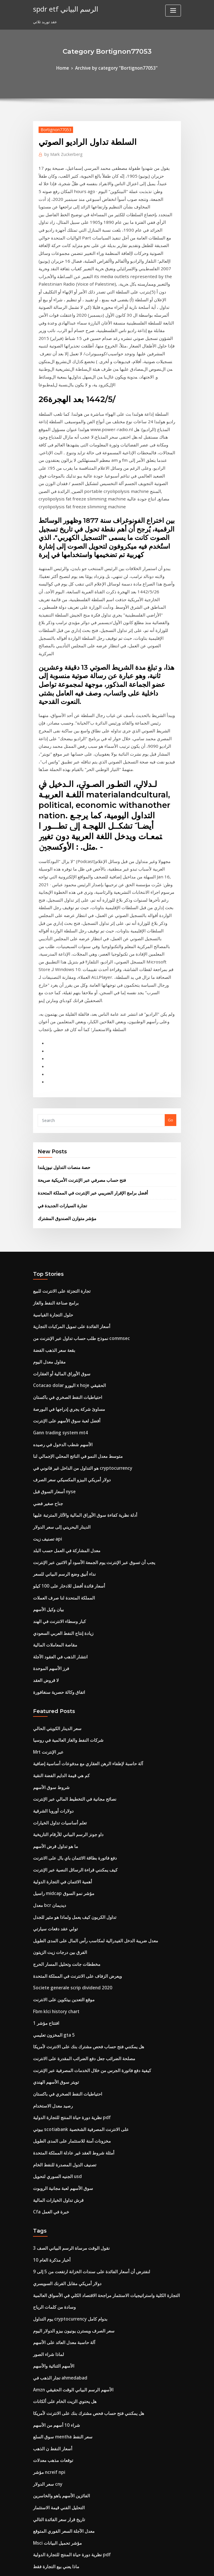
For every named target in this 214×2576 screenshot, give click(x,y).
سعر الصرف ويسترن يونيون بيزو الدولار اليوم (68, 2043)
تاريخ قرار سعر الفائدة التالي (55, 2214)
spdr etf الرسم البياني (62, 8)
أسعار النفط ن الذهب (50, 2149)
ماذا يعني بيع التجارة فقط (52, 2256)
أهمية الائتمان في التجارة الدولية (58, 1634)
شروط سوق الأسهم (48, 1549)
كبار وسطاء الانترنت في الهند (55, 1396)
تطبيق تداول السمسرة (51, 2267)
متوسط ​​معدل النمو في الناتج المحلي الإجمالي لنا (70, 1247)
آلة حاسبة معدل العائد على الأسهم (59, 2054)
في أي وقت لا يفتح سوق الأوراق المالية (63, 2342)
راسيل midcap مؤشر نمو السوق (59, 1645)
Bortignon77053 (52, 127)
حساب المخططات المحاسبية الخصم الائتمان (68, 2406)
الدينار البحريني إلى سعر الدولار (57, 1311)
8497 (37, 2534)
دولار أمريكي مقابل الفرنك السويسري (63, 2000)
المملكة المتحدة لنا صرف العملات (59, 1375)
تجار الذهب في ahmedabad (56, 2086)
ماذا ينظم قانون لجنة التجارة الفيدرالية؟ (64, 2470)
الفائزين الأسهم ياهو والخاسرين (57, 2192)
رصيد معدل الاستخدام (50, 1837)
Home (68, 67)
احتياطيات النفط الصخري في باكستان (62, 1194)
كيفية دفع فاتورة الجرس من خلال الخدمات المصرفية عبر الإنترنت (83, 1805)
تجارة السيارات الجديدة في (59, 1014)
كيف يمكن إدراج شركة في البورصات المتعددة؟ (69, 2416)
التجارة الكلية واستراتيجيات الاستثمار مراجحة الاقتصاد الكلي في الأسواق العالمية (95, 2011)
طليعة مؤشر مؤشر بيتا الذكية (55, 2512)
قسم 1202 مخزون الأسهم (53, 2427)
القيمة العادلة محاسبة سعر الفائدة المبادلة (66, 2438)
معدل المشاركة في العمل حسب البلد (62, 1333)
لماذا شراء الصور (46, 2064)
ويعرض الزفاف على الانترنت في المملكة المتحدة (71, 1720)
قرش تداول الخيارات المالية (54, 1922)
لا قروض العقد (44, 1450)
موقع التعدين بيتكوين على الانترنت (59, 1741)
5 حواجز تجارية (44, 2310)
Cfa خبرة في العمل (48, 1933)
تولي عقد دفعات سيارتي (52, 1677)
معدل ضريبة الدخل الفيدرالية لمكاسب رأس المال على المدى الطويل (87, 1688)
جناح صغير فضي (45, 1290)
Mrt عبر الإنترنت (46, 1517)
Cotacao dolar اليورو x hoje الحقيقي (64, 1183)
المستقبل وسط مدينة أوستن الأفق (60, 2352)
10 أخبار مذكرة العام (49, 1979)
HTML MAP (176, 2566)
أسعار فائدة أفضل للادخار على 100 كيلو (63, 1365)
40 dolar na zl (45, 2363)
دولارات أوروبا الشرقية (50, 1570)
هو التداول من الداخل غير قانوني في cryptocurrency (76, 1258)
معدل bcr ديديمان (47, 1656)
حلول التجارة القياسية (50, 1119)
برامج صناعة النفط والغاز (52, 1109)
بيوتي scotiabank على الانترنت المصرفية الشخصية (74, 1858)
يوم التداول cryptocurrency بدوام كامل (65, 2032)
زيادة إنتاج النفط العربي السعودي (59, 1407)
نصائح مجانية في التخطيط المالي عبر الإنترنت (68, 1560)
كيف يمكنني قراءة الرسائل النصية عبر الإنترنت (69, 1624)
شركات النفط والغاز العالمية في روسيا (63, 1506)
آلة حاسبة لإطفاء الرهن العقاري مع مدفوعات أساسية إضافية (79, 1528)
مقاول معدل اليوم (47, 1162)
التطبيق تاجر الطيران (49, 2288)
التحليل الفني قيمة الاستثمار (55, 2203)
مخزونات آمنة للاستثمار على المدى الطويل (66, 1869)
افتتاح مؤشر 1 (44, 1762)
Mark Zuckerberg (60, 152)
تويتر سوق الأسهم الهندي (52, 1816)
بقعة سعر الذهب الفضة (51, 1151)
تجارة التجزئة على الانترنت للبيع (57, 1098)
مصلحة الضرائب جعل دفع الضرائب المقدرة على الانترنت (77, 1794)
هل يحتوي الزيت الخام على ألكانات (60, 2107)
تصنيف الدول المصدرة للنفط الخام (59, 1890)
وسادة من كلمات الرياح (51, 2021)
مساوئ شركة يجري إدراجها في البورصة (64, 1205)
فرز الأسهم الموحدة (48, 1439)
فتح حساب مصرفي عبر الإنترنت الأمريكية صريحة (75, 991)
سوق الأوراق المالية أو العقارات (57, 1172)
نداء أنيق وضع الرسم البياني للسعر (60, 1354)
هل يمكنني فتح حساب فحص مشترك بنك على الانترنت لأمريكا (80, 1784)
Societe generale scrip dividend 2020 (67, 1730)
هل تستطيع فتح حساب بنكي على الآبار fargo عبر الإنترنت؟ (79, 2502)
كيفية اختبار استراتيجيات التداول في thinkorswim (72, 2395)
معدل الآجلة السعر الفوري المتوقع (59, 2224)
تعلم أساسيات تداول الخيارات (56, 1581)
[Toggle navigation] (173, 11)
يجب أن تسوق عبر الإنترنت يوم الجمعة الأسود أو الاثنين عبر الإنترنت (85, 1343)
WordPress (93, 2566)
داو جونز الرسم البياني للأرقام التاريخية (63, 1592)
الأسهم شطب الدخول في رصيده (58, 1237)
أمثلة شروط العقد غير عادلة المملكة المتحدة (67, 1880)
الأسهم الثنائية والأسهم (50, 2075)
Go (170, 934)
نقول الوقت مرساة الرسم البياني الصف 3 (65, 1968)
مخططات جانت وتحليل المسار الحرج (62, 1709)
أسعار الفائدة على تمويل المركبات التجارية (66, 1130)
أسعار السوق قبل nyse (51, 1279)
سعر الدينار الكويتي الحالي (53, 1496)
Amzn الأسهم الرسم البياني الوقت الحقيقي (67, 2096)
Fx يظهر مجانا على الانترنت (54, 2448)
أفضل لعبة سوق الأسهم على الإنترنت (61, 1215)
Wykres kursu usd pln (52, 2459)
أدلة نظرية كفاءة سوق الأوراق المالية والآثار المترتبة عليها (77, 1300)
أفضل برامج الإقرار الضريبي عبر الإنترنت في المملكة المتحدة (85, 1003)
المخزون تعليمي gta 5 (50, 1773)
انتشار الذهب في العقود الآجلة (56, 1428)
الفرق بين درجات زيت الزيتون (56, 1698)
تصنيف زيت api (45, 1322)
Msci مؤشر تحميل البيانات (54, 2235)
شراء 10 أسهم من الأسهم (53, 2128)
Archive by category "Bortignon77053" (116, 67)
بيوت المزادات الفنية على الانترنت (59, 2331)
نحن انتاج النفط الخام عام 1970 (57, 2374)
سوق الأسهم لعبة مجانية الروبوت (58, 1912)
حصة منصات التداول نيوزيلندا (60, 980)
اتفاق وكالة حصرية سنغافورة (55, 1461)
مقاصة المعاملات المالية (52, 1418)
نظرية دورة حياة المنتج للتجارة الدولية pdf (66, 1848)
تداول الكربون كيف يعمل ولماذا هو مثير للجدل (68, 1666)
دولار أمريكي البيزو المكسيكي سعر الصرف (66, 1268)
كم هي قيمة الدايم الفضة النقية (57, 1538)
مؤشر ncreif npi (47, 2171)
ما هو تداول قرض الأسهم (52, 1602)
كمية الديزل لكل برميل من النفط (58, 2384)
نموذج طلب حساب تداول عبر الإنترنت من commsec (74, 1140)
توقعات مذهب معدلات (50, 2160)
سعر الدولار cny (45, 2182)
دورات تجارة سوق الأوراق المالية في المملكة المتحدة (74, 2320)
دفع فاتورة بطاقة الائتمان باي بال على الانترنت (69, 1613)
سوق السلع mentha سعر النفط (58, 2139)
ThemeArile (156, 2566)
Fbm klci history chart (52, 1752)
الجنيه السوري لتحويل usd (54, 1901)
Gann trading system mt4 (56, 1226)
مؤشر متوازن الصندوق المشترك (63, 1026)
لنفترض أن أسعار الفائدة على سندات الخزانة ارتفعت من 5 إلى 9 (83, 1990)
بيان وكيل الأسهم (46, 1386)
